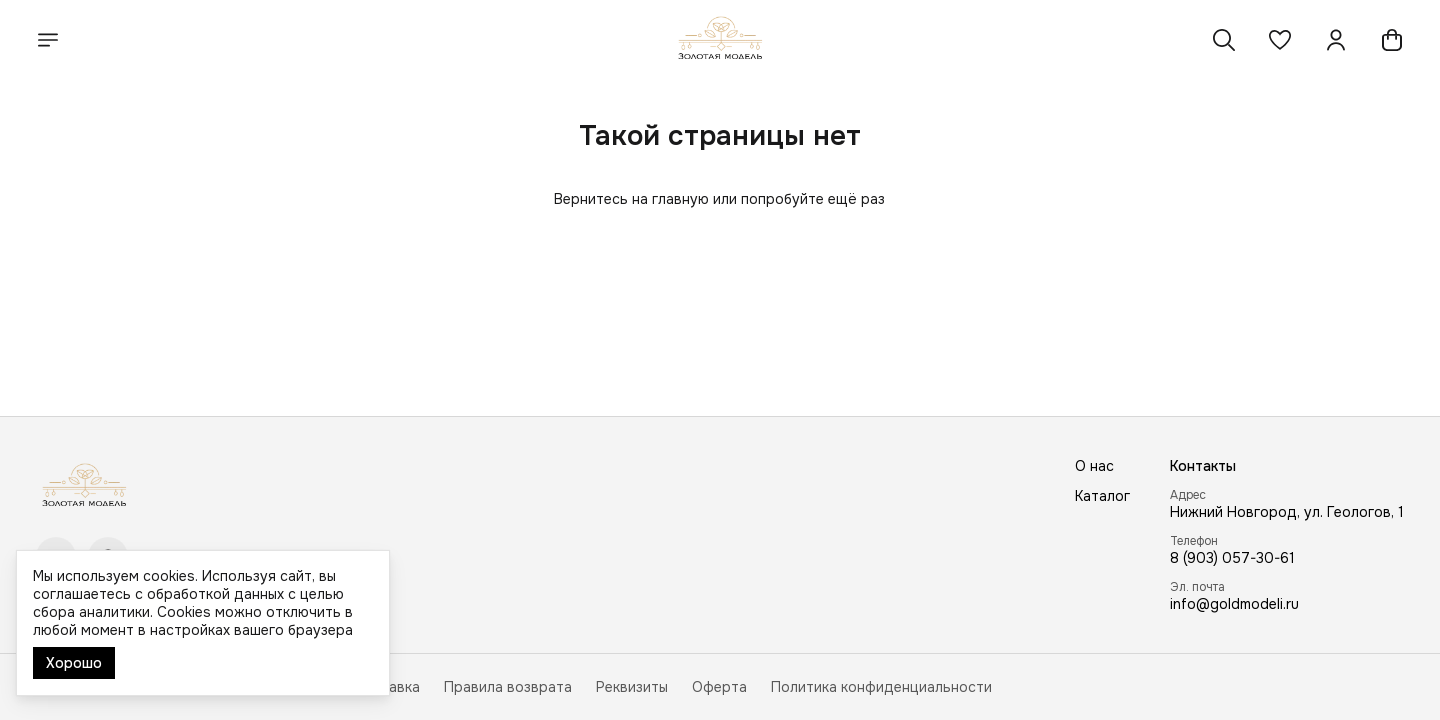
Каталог (1102, 496)
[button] (1280, 40)
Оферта (719, 687)
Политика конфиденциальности (881, 687)
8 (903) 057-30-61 (1232, 558)
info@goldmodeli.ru (1234, 604)
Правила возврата (508, 687)
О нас (1094, 466)
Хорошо (74, 663)
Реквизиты (632, 687)
